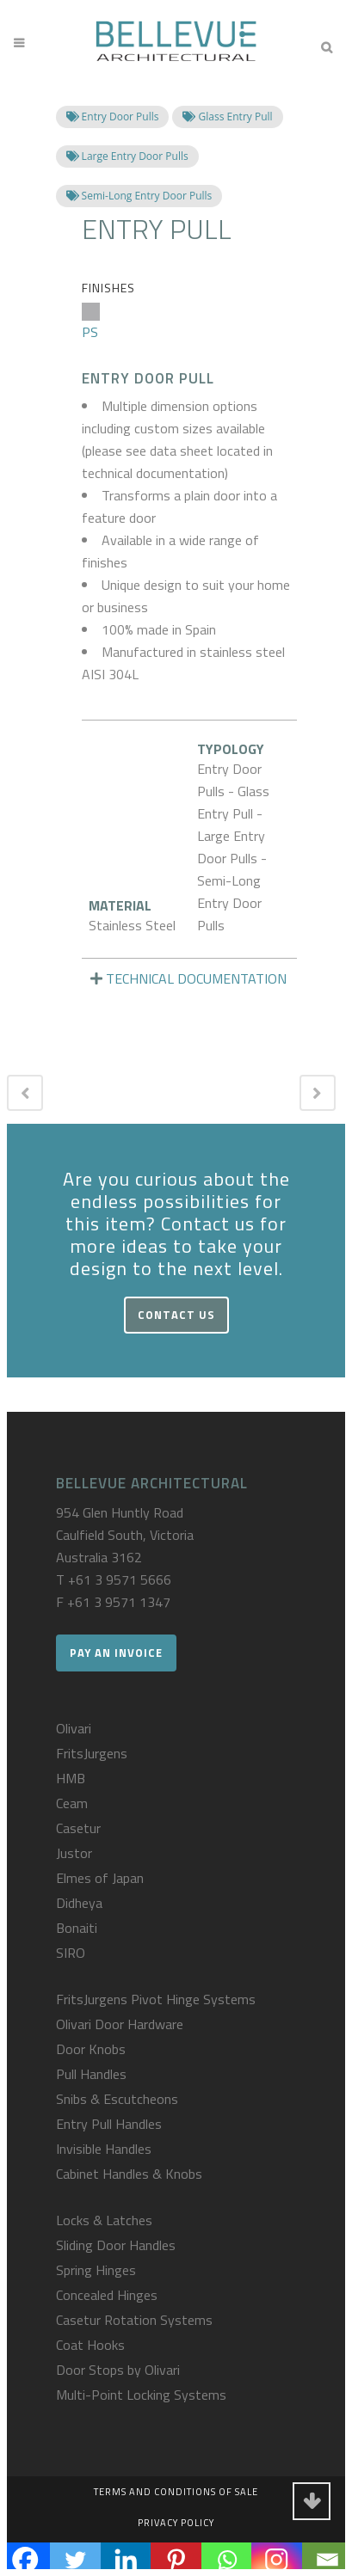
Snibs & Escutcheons (117, 2098)
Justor (74, 1852)
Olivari (73, 1728)
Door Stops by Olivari (118, 2369)
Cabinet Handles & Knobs (129, 2173)
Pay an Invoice (116, 1652)
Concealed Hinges (106, 2294)
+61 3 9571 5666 (119, 1579)
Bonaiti (76, 1927)
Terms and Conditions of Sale (176, 2492)
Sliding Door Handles (116, 2245)
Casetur (78, 1828)
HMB (70, 1778)
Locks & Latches (104, 2220)
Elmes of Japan (100, 1877)
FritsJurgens (91, 1753)
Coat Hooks (90, 2344)
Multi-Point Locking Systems (141, 2394)
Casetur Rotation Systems (134, 2319)
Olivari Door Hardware (119, 2024)
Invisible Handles (103, 2148)
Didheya (79, 1902)
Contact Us (176, 1314)
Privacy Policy (176, 2523)
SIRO (70, 1952)
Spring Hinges (96, 2269)
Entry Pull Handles (109, 2123)
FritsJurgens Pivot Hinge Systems (156, 1999)
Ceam (72, 1803)
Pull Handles (91, 2073)
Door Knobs (91, 2048)
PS (91, 322)
